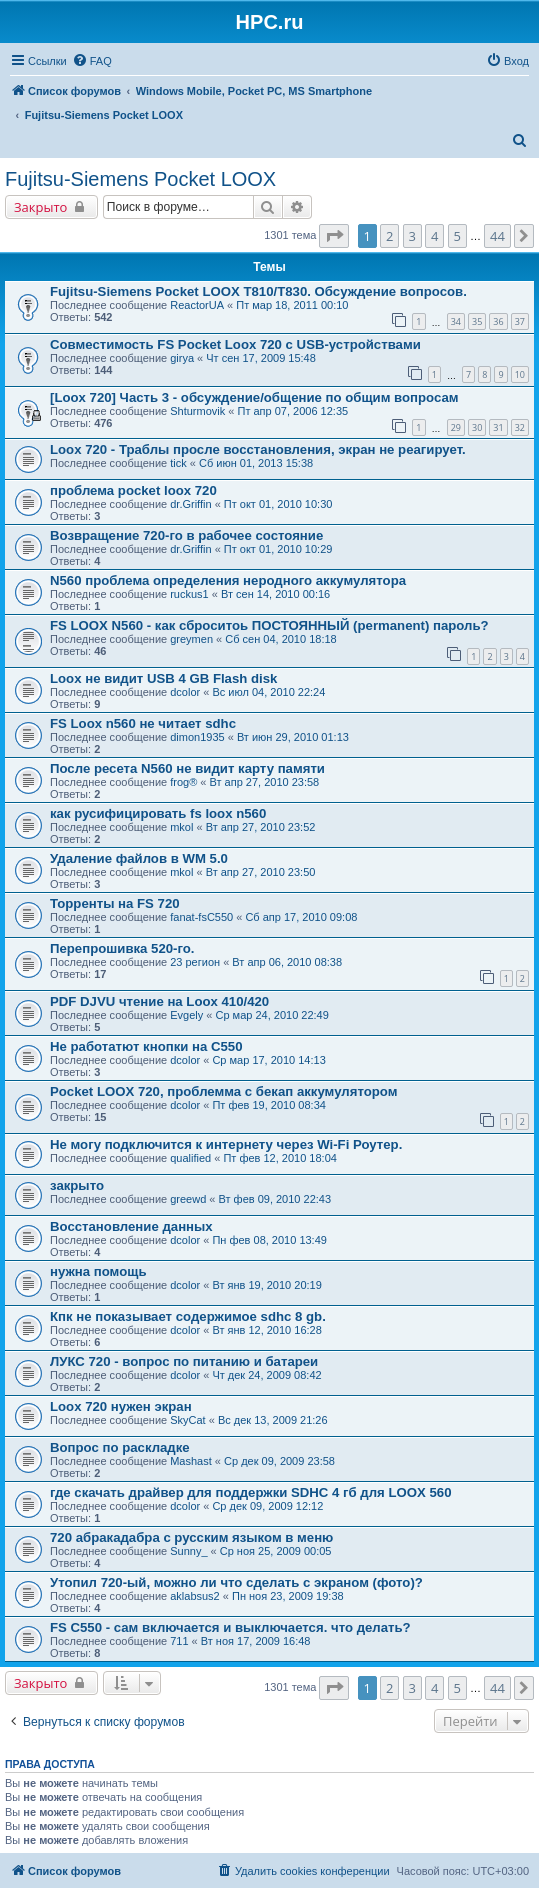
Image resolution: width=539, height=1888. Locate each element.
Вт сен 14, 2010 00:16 (275, 594)
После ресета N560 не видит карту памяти (187, 768)
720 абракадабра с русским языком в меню (191, 1537)
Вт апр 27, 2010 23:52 (261, 827)
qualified (190, 1158)
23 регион (195, 962)
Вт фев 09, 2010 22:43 (275, 1199)
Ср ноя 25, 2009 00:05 (276, 1551)
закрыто (77, 1185)
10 (520, 374)
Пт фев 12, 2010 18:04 (279, 1158)
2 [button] (389, 236)
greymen (191, 639)
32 (520, 427)
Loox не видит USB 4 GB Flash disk (163, 678)
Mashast (191, 1461)
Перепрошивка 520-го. (122, 948)
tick (178, 463)
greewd (188, 1199)
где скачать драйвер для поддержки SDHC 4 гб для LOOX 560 (250, 1492)
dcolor (185, 692)
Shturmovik (197, 411)
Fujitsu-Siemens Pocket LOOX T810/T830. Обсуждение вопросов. (258, 291)
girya (182, 358)
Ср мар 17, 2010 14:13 (268, 1060)
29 (456, 427)
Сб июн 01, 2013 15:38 (256, 463)
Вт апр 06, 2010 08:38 (287, 962)
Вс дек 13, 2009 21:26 (273, 1420)
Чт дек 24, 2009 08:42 (266, 1375)
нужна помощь (98, 1271)
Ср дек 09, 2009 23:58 (279, 1461)
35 (477, 321)
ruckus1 (189, 594)
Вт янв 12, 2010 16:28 (266, 1330)
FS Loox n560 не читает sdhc (143, 723)
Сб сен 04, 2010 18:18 (280, 639)
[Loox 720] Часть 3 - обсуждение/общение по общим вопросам (254, 397)
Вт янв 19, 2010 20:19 (266, 1285)
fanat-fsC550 (201, 917)
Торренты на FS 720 (115, 903)
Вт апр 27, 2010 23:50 (261, 872)
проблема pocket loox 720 (133, 490)
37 (520, 321)
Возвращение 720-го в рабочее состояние (186, 535)
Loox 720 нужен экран (121, 1406)
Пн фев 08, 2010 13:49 (269, 1240)
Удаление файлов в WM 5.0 (139, 858)
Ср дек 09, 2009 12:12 (267, 1506)
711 (179, 1641)
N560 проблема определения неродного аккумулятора (228, 580)
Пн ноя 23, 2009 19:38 (288, 1596)
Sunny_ (188, 1551)
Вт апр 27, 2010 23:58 (265, 782)
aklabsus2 (195, 1596)
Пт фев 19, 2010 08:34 (268, 1105)
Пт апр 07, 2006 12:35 (292, 411)
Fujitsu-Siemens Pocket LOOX (140, 179)
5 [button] (457, 236)
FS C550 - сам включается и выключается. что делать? (230, 1627)
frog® (183, 782)
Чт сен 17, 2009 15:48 (261, 358)
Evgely (186, 1015)
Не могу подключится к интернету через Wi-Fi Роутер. (226, 1144)
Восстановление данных (131, 1226)
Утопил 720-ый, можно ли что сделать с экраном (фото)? (236, 1582)
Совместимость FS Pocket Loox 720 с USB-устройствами (235, 344)
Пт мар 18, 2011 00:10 (292, 305)
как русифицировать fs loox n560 (158, 813)
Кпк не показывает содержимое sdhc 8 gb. (188, 1316)
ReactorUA (197, 305)
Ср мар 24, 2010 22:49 (271, 1015)
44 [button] (497, 236)
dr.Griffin (190, 504)
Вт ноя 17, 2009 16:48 (256, 1641)
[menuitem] (92, 61)
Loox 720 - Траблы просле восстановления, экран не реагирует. (258, 449)
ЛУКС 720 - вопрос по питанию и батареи (184, 1361)
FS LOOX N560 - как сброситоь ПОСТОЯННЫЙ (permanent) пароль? (269, 625)
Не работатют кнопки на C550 (146, 1046)
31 (498, 427)
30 (477, 427)
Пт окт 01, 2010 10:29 (278, 549)
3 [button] (412, 236)
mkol (181, 827)
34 (456, 321)
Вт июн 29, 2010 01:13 (293, 737)
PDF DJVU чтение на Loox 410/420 (159, 1001)
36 (498, 321)
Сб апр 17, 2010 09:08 (301, 917)
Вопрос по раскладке (120, 1447)
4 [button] (434, 236)
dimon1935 (197, 737)
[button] (334, 236)
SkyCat (187, 1420)
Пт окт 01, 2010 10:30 (278, 504)
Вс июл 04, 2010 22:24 (268, 692)
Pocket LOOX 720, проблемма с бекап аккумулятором (223, 1091)
